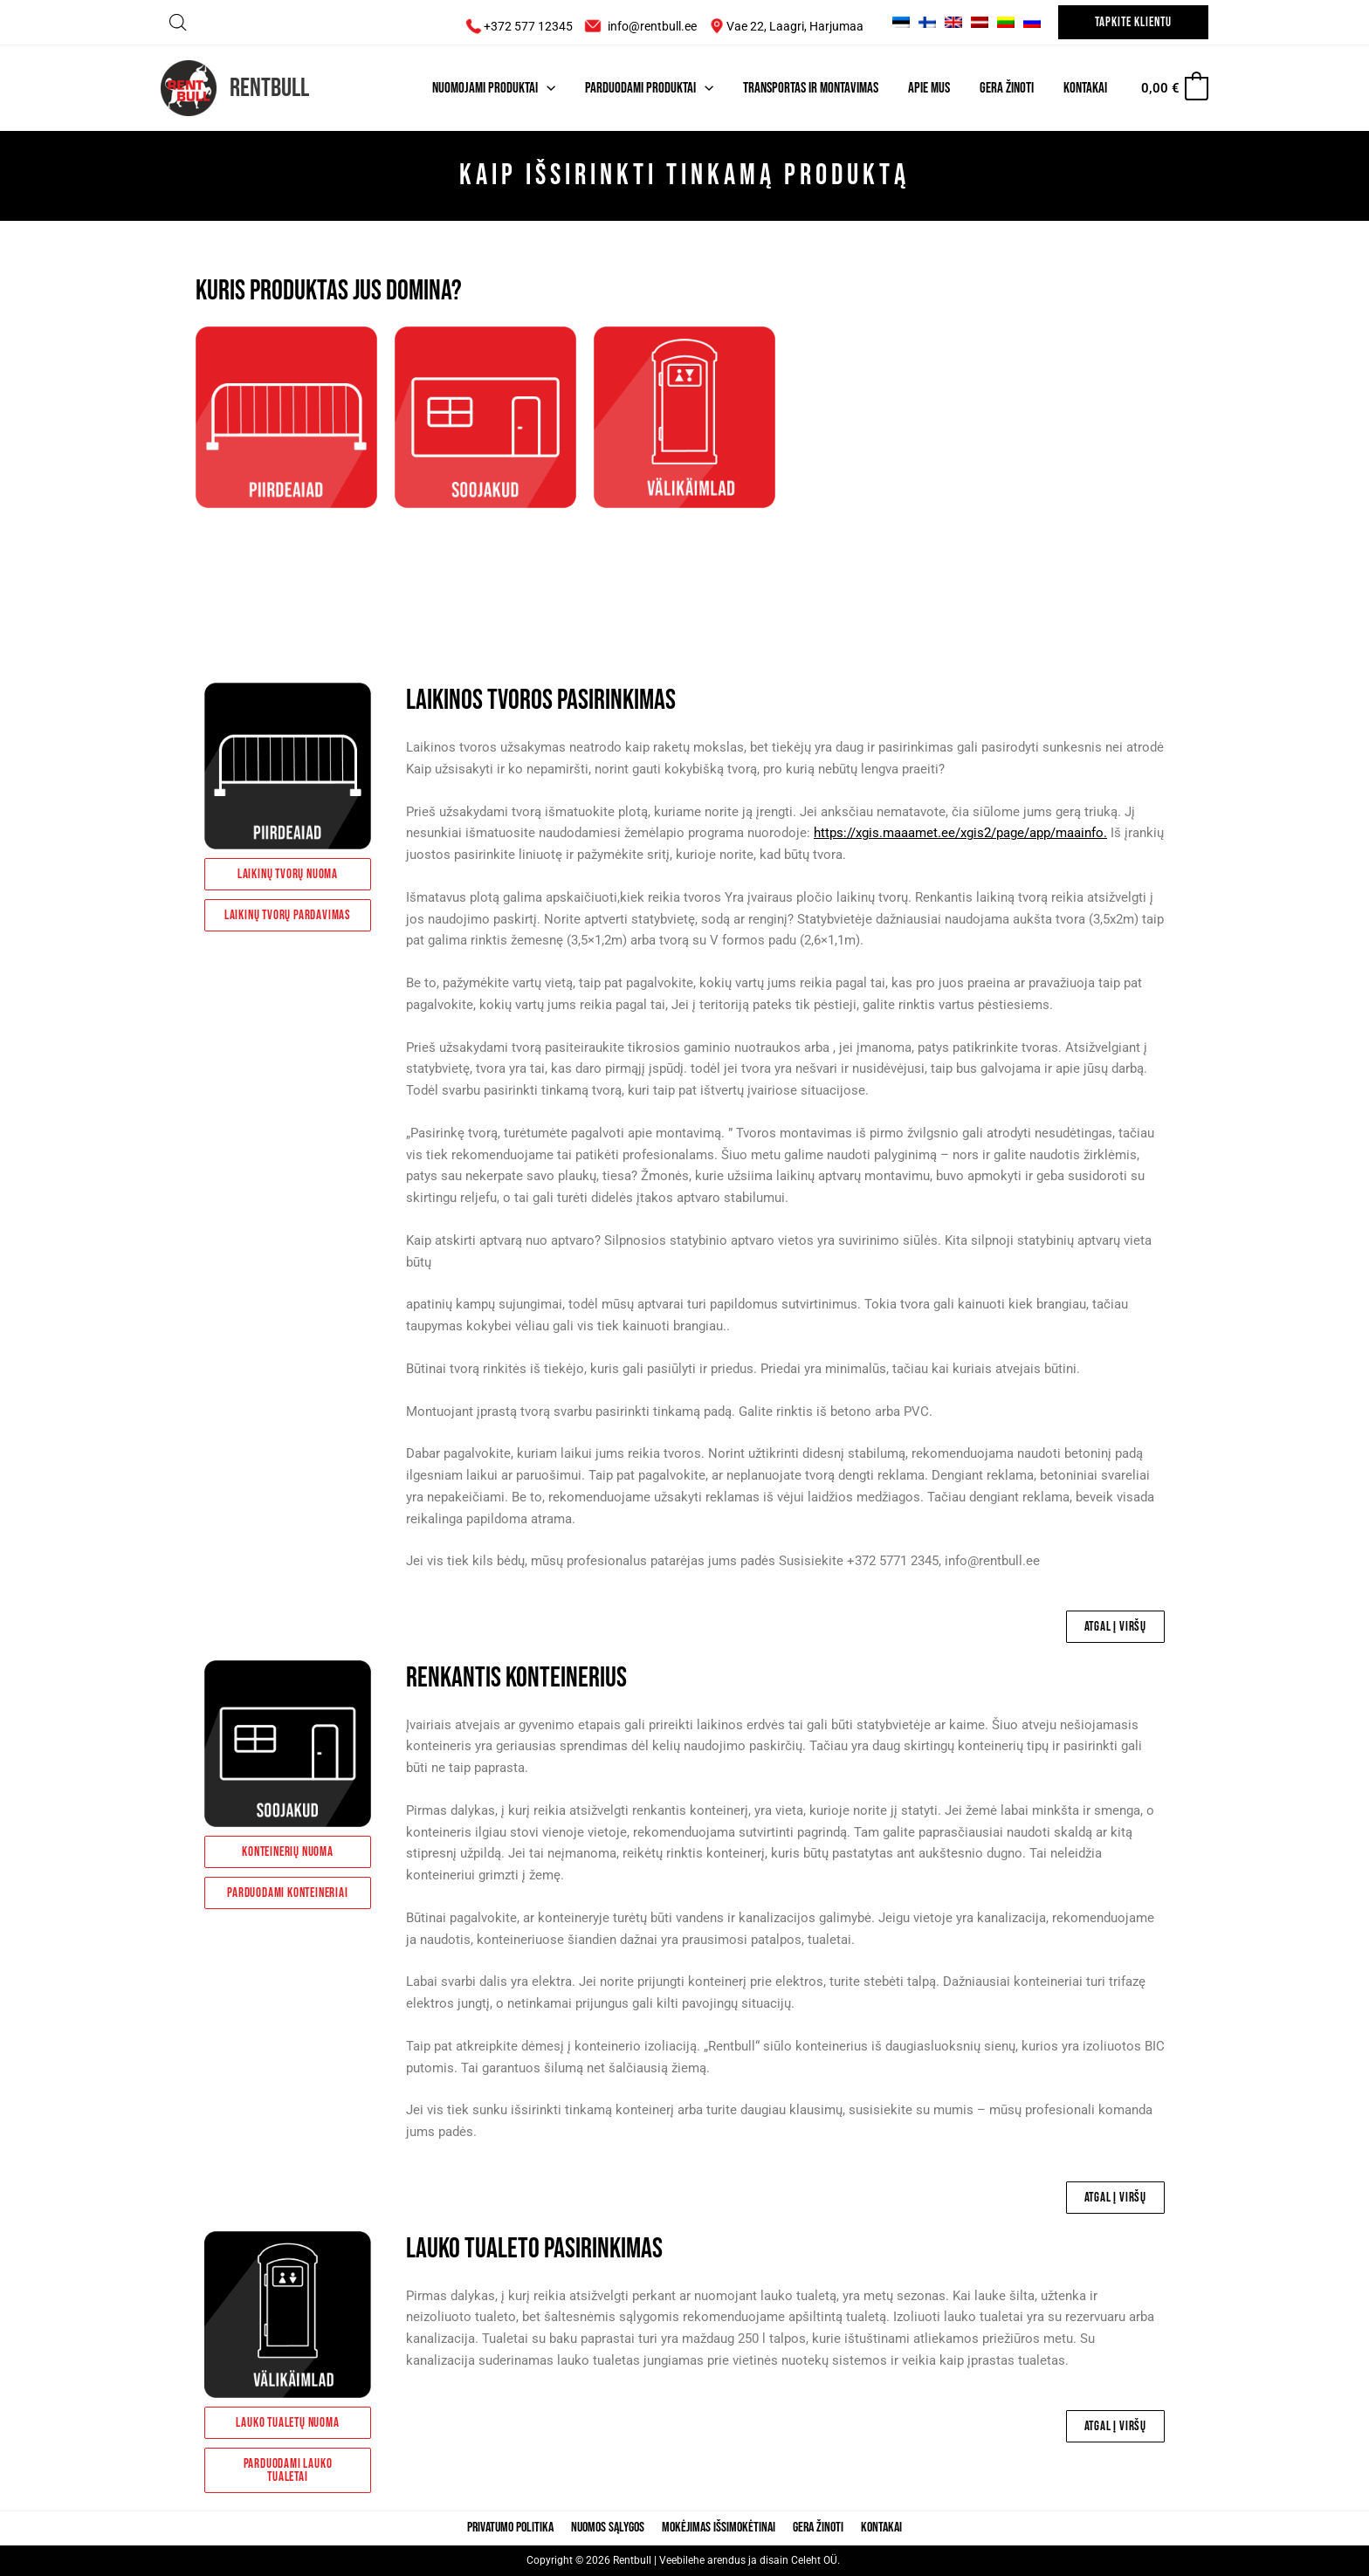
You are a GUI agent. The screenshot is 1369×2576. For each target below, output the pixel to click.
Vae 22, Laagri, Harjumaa (796, 26)
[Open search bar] (178, 22)
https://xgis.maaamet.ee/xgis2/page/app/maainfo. (960, 833)
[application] (546, 88)
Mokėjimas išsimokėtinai (718, 2528)
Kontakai (874, 2528)
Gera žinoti (814, 2528)
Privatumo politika (517, 2528)
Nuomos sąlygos (611, 2528)
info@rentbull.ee (652, 26)
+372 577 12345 (515, 26)
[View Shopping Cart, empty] (1173, 88)
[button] (1133, 22)
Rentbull (269, 88)
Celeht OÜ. (817, 2561)
